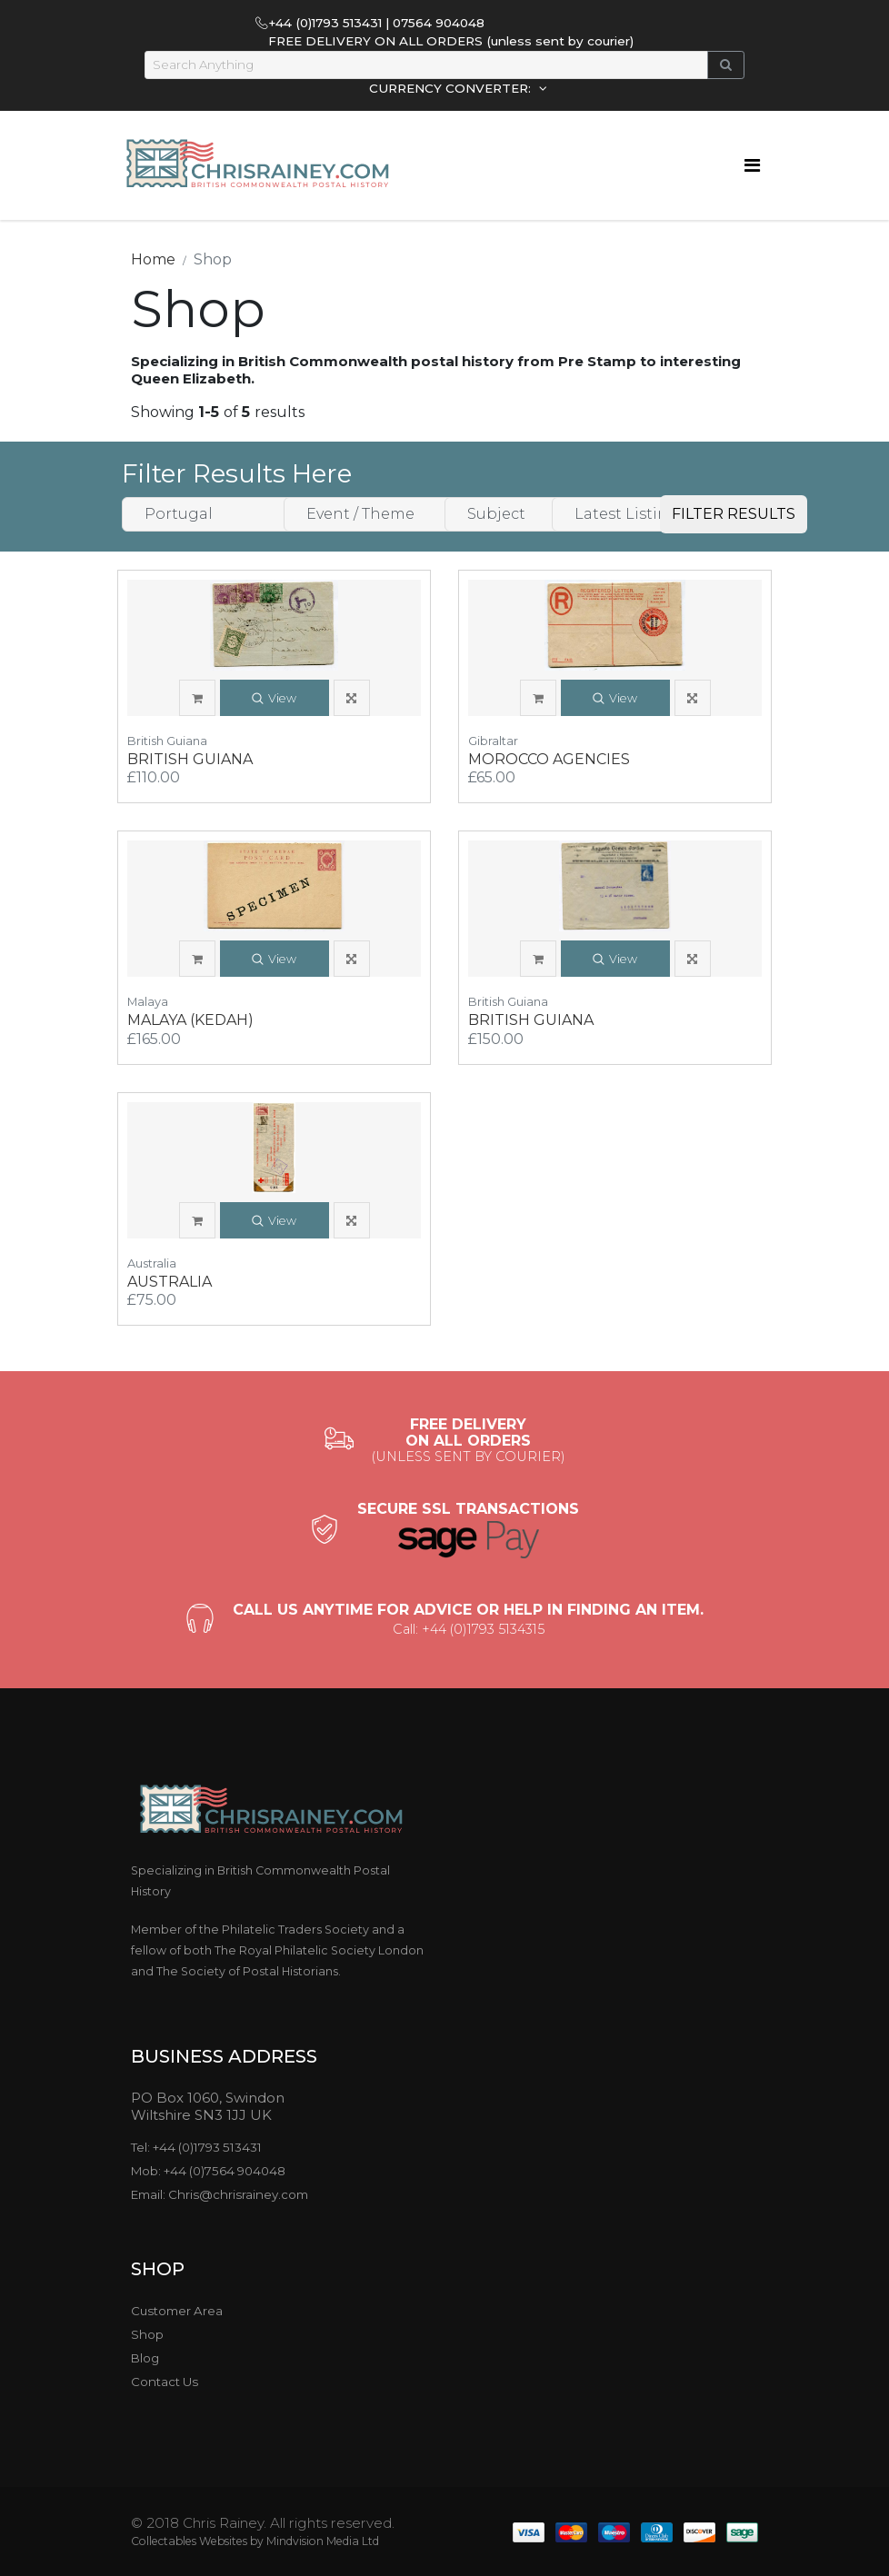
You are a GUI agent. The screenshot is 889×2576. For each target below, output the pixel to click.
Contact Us (164, 2381)
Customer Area (177, 2310)
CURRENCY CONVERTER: (451, 88)
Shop (147, 2334)
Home (153, 259)
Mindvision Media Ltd (322, 2541)
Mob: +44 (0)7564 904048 (208, 2170)
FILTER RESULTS (733, 513)
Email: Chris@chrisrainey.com (219, 2194)
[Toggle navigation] (752, 165)
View (274, 699)
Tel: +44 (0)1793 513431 (196, 2147)
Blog (145, 2358)
